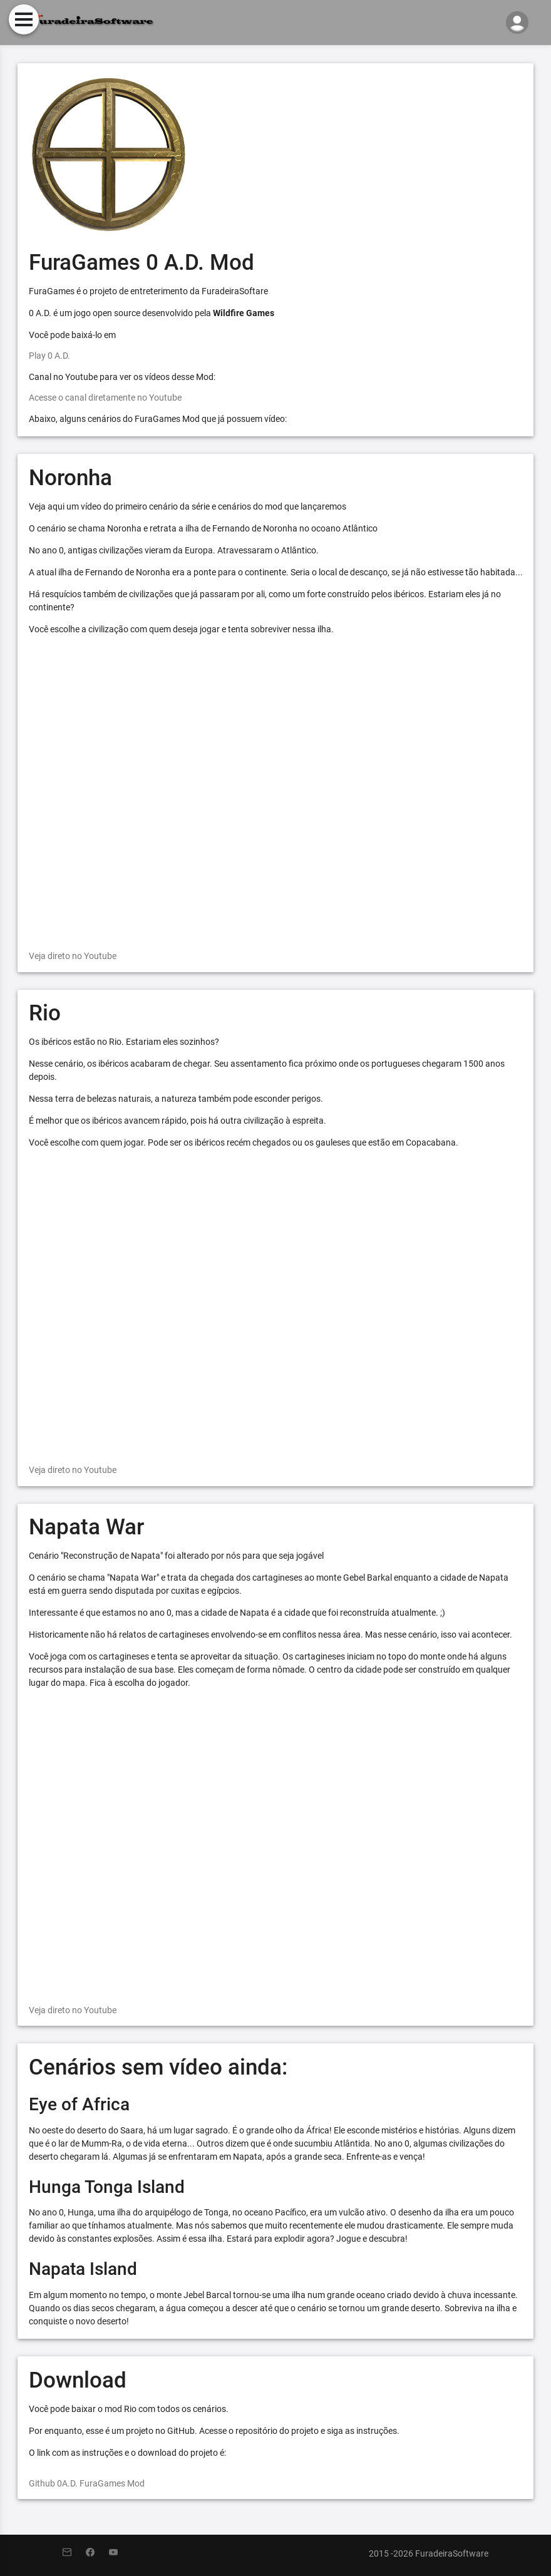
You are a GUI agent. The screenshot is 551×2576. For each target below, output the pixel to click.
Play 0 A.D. (49, 356)
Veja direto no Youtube (72, 956)
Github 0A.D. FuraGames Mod (87, 2483)
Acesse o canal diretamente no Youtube (105, 398)
